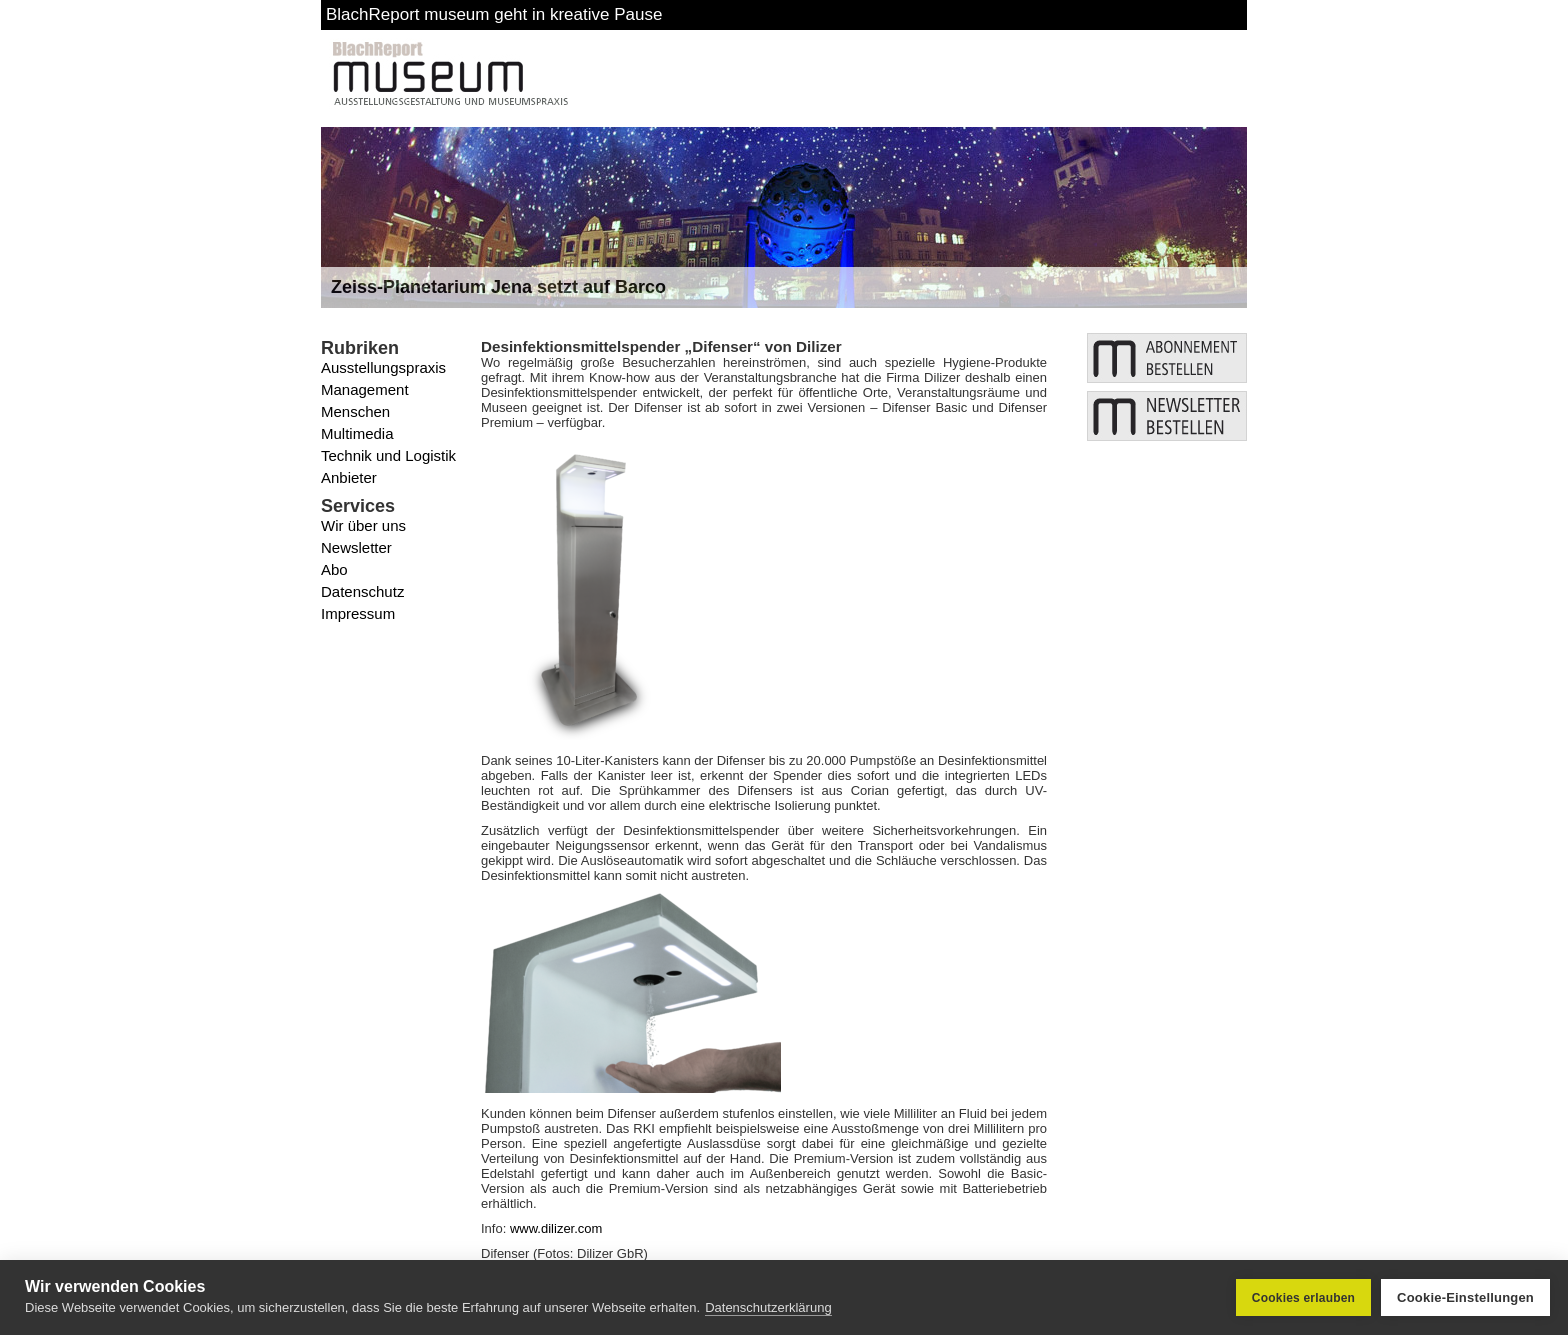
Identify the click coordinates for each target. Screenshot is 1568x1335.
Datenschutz (362, 591)
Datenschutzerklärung (768, 1307)
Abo (334, 569)
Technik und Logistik (388, 455)
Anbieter (349, 477)
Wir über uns (363, 525)
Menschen (355, 411)
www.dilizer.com (556, 1228)
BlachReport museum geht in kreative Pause (494, 14)
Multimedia (357, 433)
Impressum (358, 613)
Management (365, 389)
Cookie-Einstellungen (1465, 1297)
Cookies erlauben (1303, 1298)
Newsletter (356, 547)
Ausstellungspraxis (383, 367)
